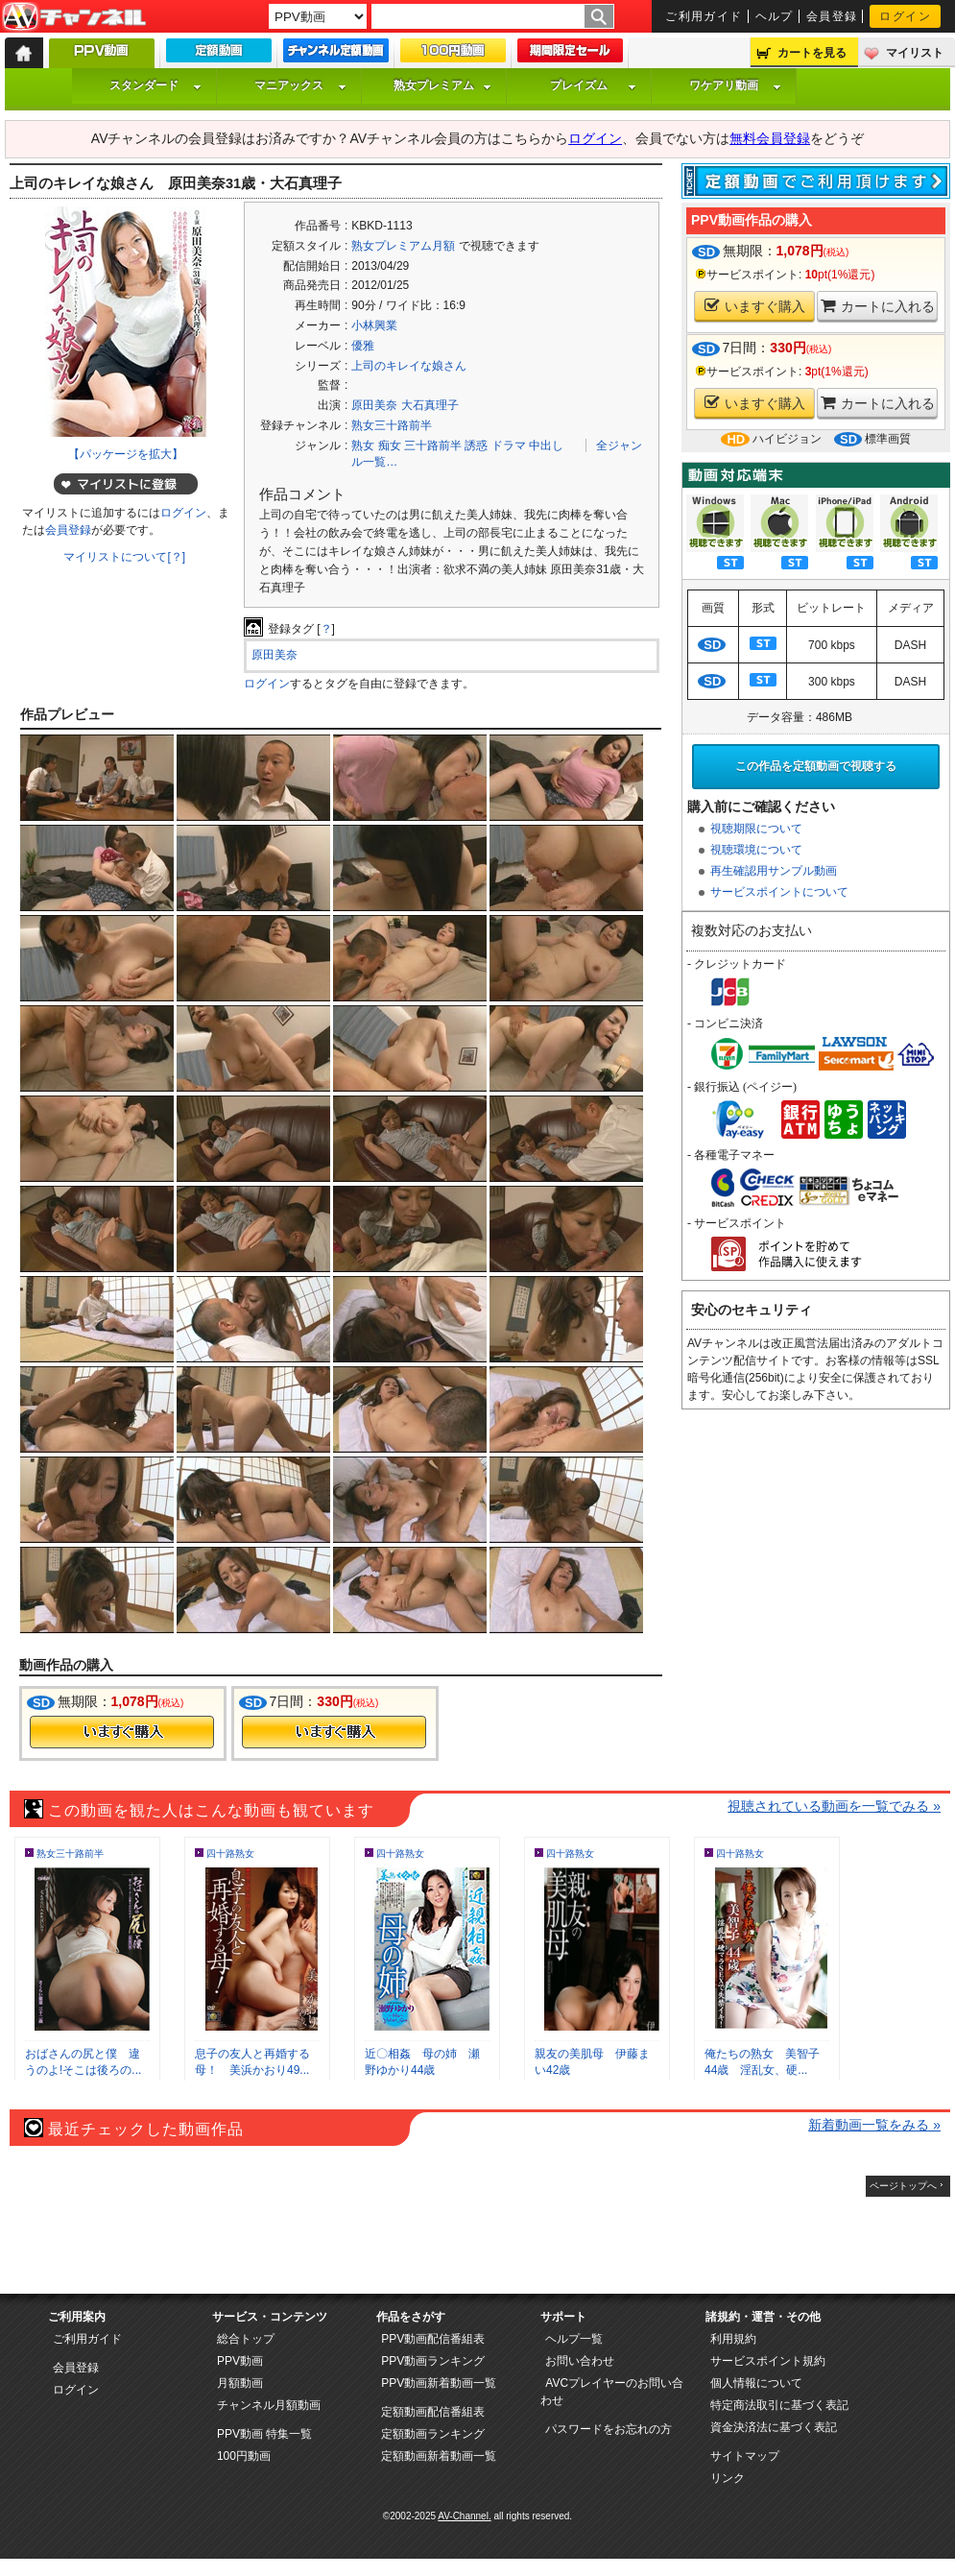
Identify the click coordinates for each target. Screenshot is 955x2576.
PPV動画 (240, 2361)
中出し (546, 445)
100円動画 (244, 2456)
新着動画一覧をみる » (874, 2124)
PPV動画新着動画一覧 (438, 2383)
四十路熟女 (230, 1853)
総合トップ (246, 2339)
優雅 (362, 345)
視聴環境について (756, 849)
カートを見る (812, 53)
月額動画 (240, 2383)
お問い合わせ (579, 2361)
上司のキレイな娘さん (408, 366)
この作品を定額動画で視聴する (815, 766)
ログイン (905, 16)
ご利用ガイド (704, 16)
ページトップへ (903, 2185)
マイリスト (914, 53)
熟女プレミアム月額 (403, 246)
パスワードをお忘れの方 (608, 2429)
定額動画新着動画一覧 (438, 2456)
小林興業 (374, 325)
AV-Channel (74, 17)
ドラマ (508, 445)
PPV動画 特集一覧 (264, 2434)
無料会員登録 (769, 138)
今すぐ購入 (122, 1732)
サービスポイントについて (779, 892)
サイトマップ (744, 2456)
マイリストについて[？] (124, 557)
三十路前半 (433, 445)
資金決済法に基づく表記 (773, 2427)
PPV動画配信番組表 (433, 2339)
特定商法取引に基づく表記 (779, 2405)
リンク (727, 2478)
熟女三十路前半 (391, 425)
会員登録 (832, 16)
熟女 (362, 445)
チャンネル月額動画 (269, 2405)
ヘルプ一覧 (574, 2339)
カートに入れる (878, 306)
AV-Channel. (464, 2516)
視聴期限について (756, 828)
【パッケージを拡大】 (125, 454)
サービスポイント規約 (767, 2361)
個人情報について (756, 2383)
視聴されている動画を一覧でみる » (834, 1806)
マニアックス (300, 85)
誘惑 (476, 445)
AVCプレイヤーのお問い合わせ (611, 2391)
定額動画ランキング (433, 2434)
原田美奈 (374, 405)
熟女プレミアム (442, 85)
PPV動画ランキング (433, 2361)
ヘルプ (774, 16)
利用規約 (733, 2339)
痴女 (389, 445)
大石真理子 (430, 405)
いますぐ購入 (754, 306)
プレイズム (593, 85)
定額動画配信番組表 (433, 2412)
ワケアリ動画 (735, 85)
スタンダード (155, 85)
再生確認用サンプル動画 (773, 871)
